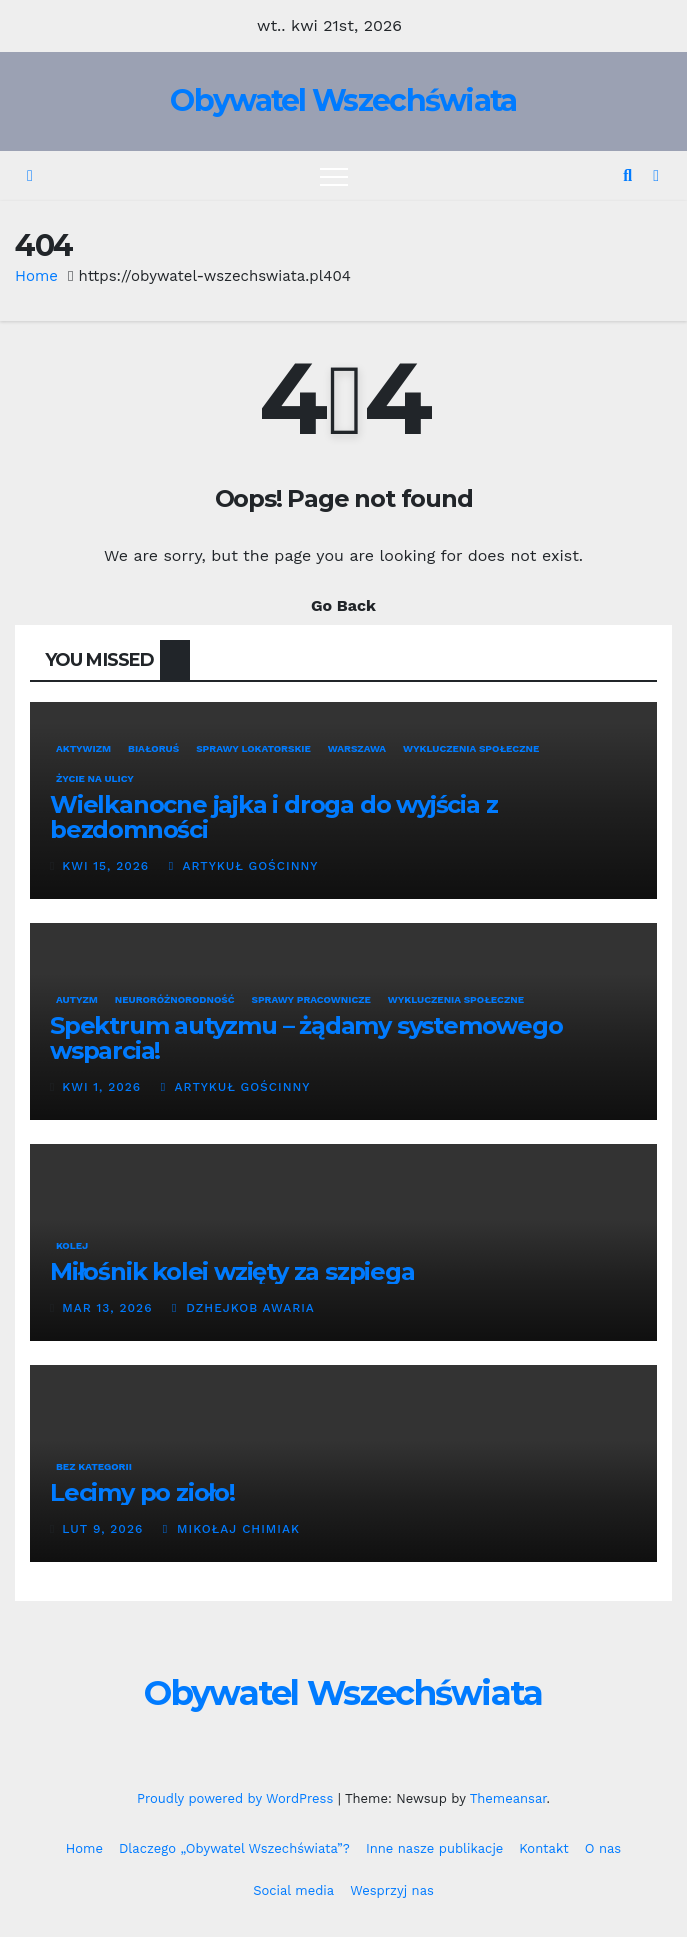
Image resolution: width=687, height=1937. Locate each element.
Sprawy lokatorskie (253, 748)
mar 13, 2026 (107, 1308)
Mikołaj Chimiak (231, 1529)
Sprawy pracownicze (310, 999)
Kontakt (543, 1848)
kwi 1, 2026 (101, 1087)
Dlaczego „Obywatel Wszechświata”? (234, 1848)
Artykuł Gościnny (244, 866)
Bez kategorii (94, 1466)
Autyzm (77, 999)
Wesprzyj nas (392, 1890)
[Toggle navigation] (334, 176)
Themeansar (508, 1798)
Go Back (343, 605)
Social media (293, 1890)
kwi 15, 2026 (105, 866)
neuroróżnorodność (175, 999)
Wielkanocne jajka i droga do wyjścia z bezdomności (273, 817)
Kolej (72, 1245)
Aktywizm (83, 748)
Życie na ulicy (95, 778)
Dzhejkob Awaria (243, 1308)
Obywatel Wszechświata (343, 100)
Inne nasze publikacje (434, 1848)
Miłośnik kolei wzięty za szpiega (232, 1271)
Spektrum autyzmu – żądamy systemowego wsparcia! (306, 1038)
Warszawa (357, 748)
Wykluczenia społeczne (471, 748)
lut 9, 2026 (102, 1529)
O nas (603, 1848)
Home (36, 276)
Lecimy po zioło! (142, 1492)
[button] (627, 175)
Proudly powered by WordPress (237, 1798)
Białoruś (153, 748)
